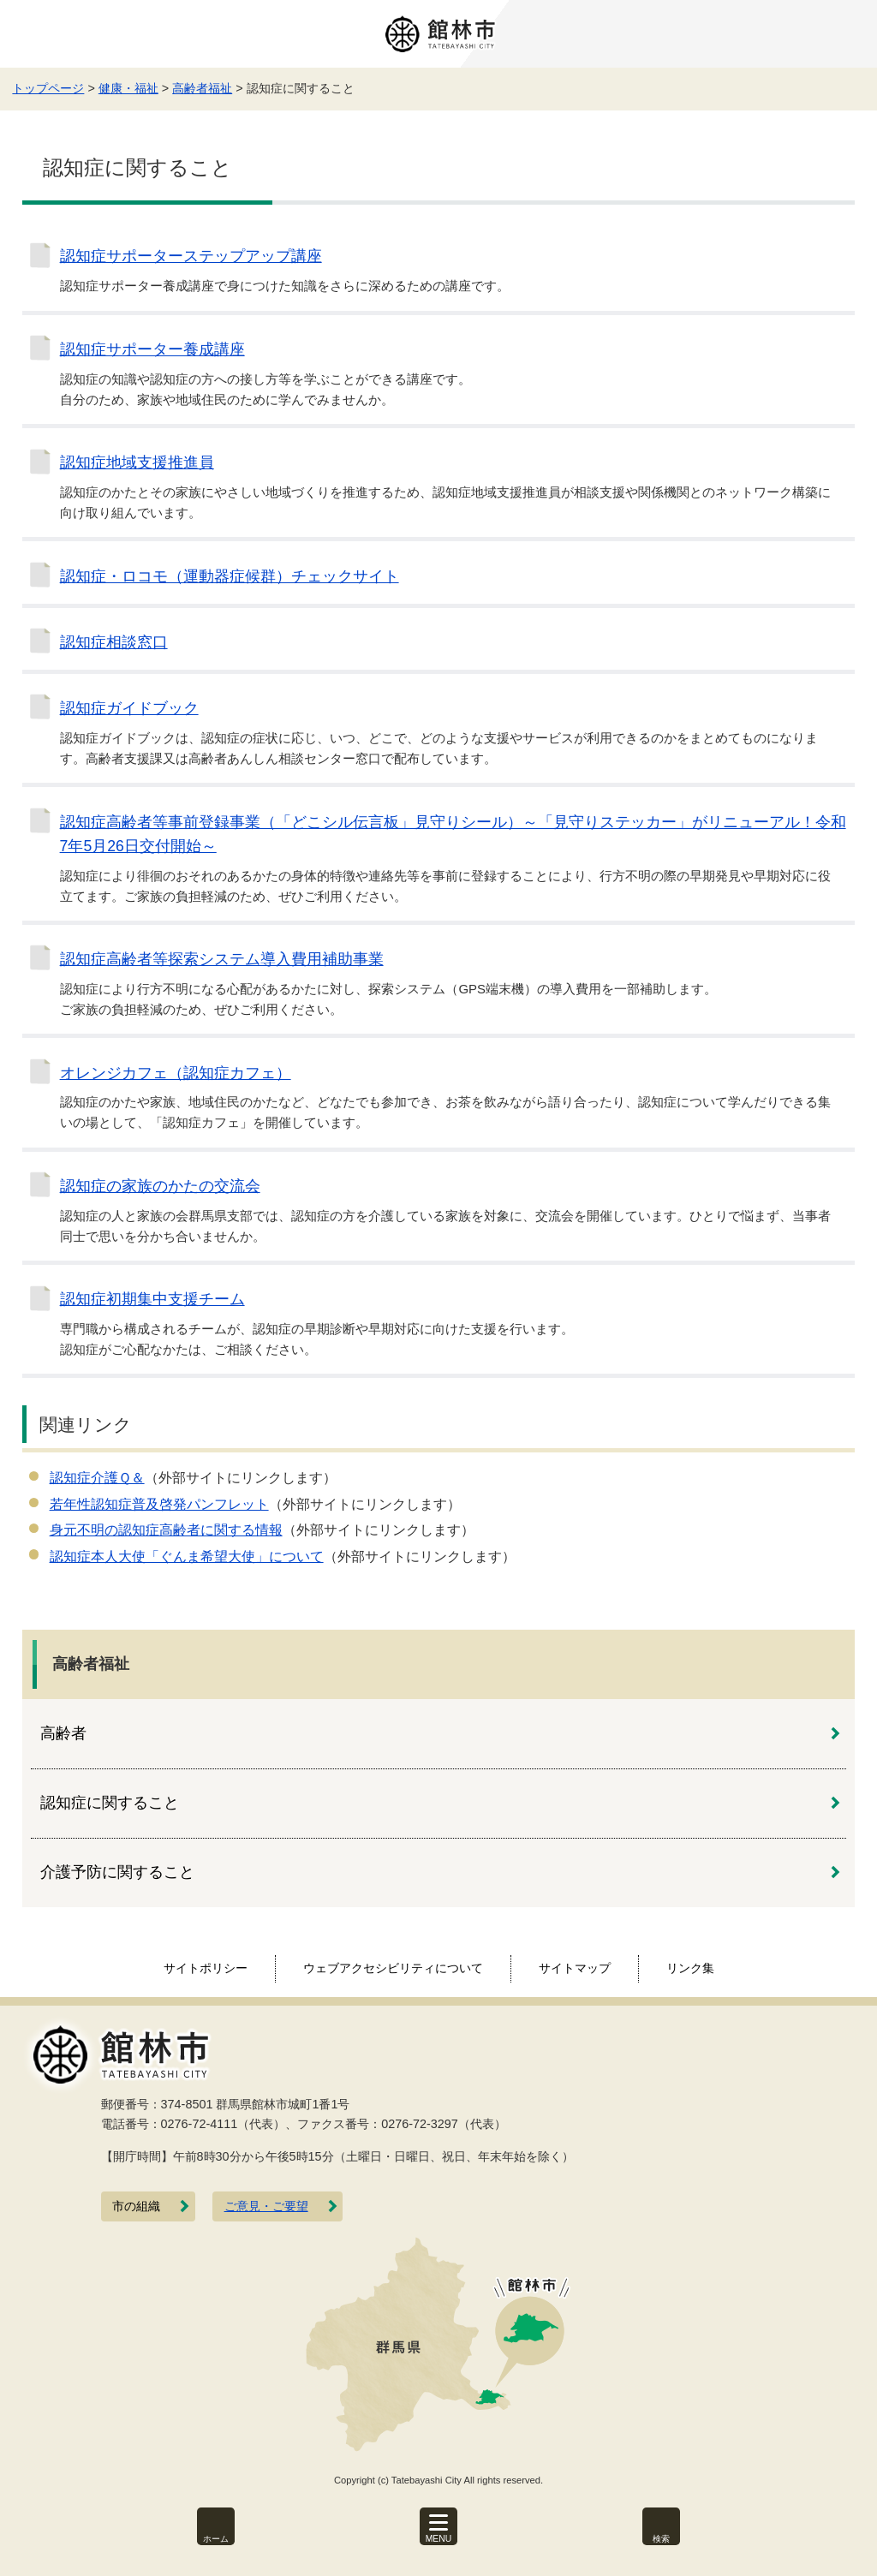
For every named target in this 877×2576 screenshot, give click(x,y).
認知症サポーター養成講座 (152, 349)
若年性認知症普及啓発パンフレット (159, 1504)
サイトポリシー (206, 1968)
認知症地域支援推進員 (137, 462)
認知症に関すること (109, 1802)
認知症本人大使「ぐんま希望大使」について (187, 1556)
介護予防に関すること (117, 1872)
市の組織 (136, 2206)
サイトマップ (575, 1968)
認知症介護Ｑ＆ (97, 1477)
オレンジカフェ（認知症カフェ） (175, 1073)
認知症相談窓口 (114, 642)
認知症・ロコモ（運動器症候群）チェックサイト (229, 576)
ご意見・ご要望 (266, 2206)
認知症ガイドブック (129, 708)
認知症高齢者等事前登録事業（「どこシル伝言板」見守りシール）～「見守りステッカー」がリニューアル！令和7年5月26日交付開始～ (453, 834)
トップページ (48, 88)
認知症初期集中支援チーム (152, 1299)
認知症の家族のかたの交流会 (160, 1186)
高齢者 (63, 1733)
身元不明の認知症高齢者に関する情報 (166, 1530)
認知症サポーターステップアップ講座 (191, 256)
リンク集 (690, 1968)
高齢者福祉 (202, 88)
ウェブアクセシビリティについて (393, 1968)
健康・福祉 (128, 88)
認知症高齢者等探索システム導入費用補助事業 (222, 959)
